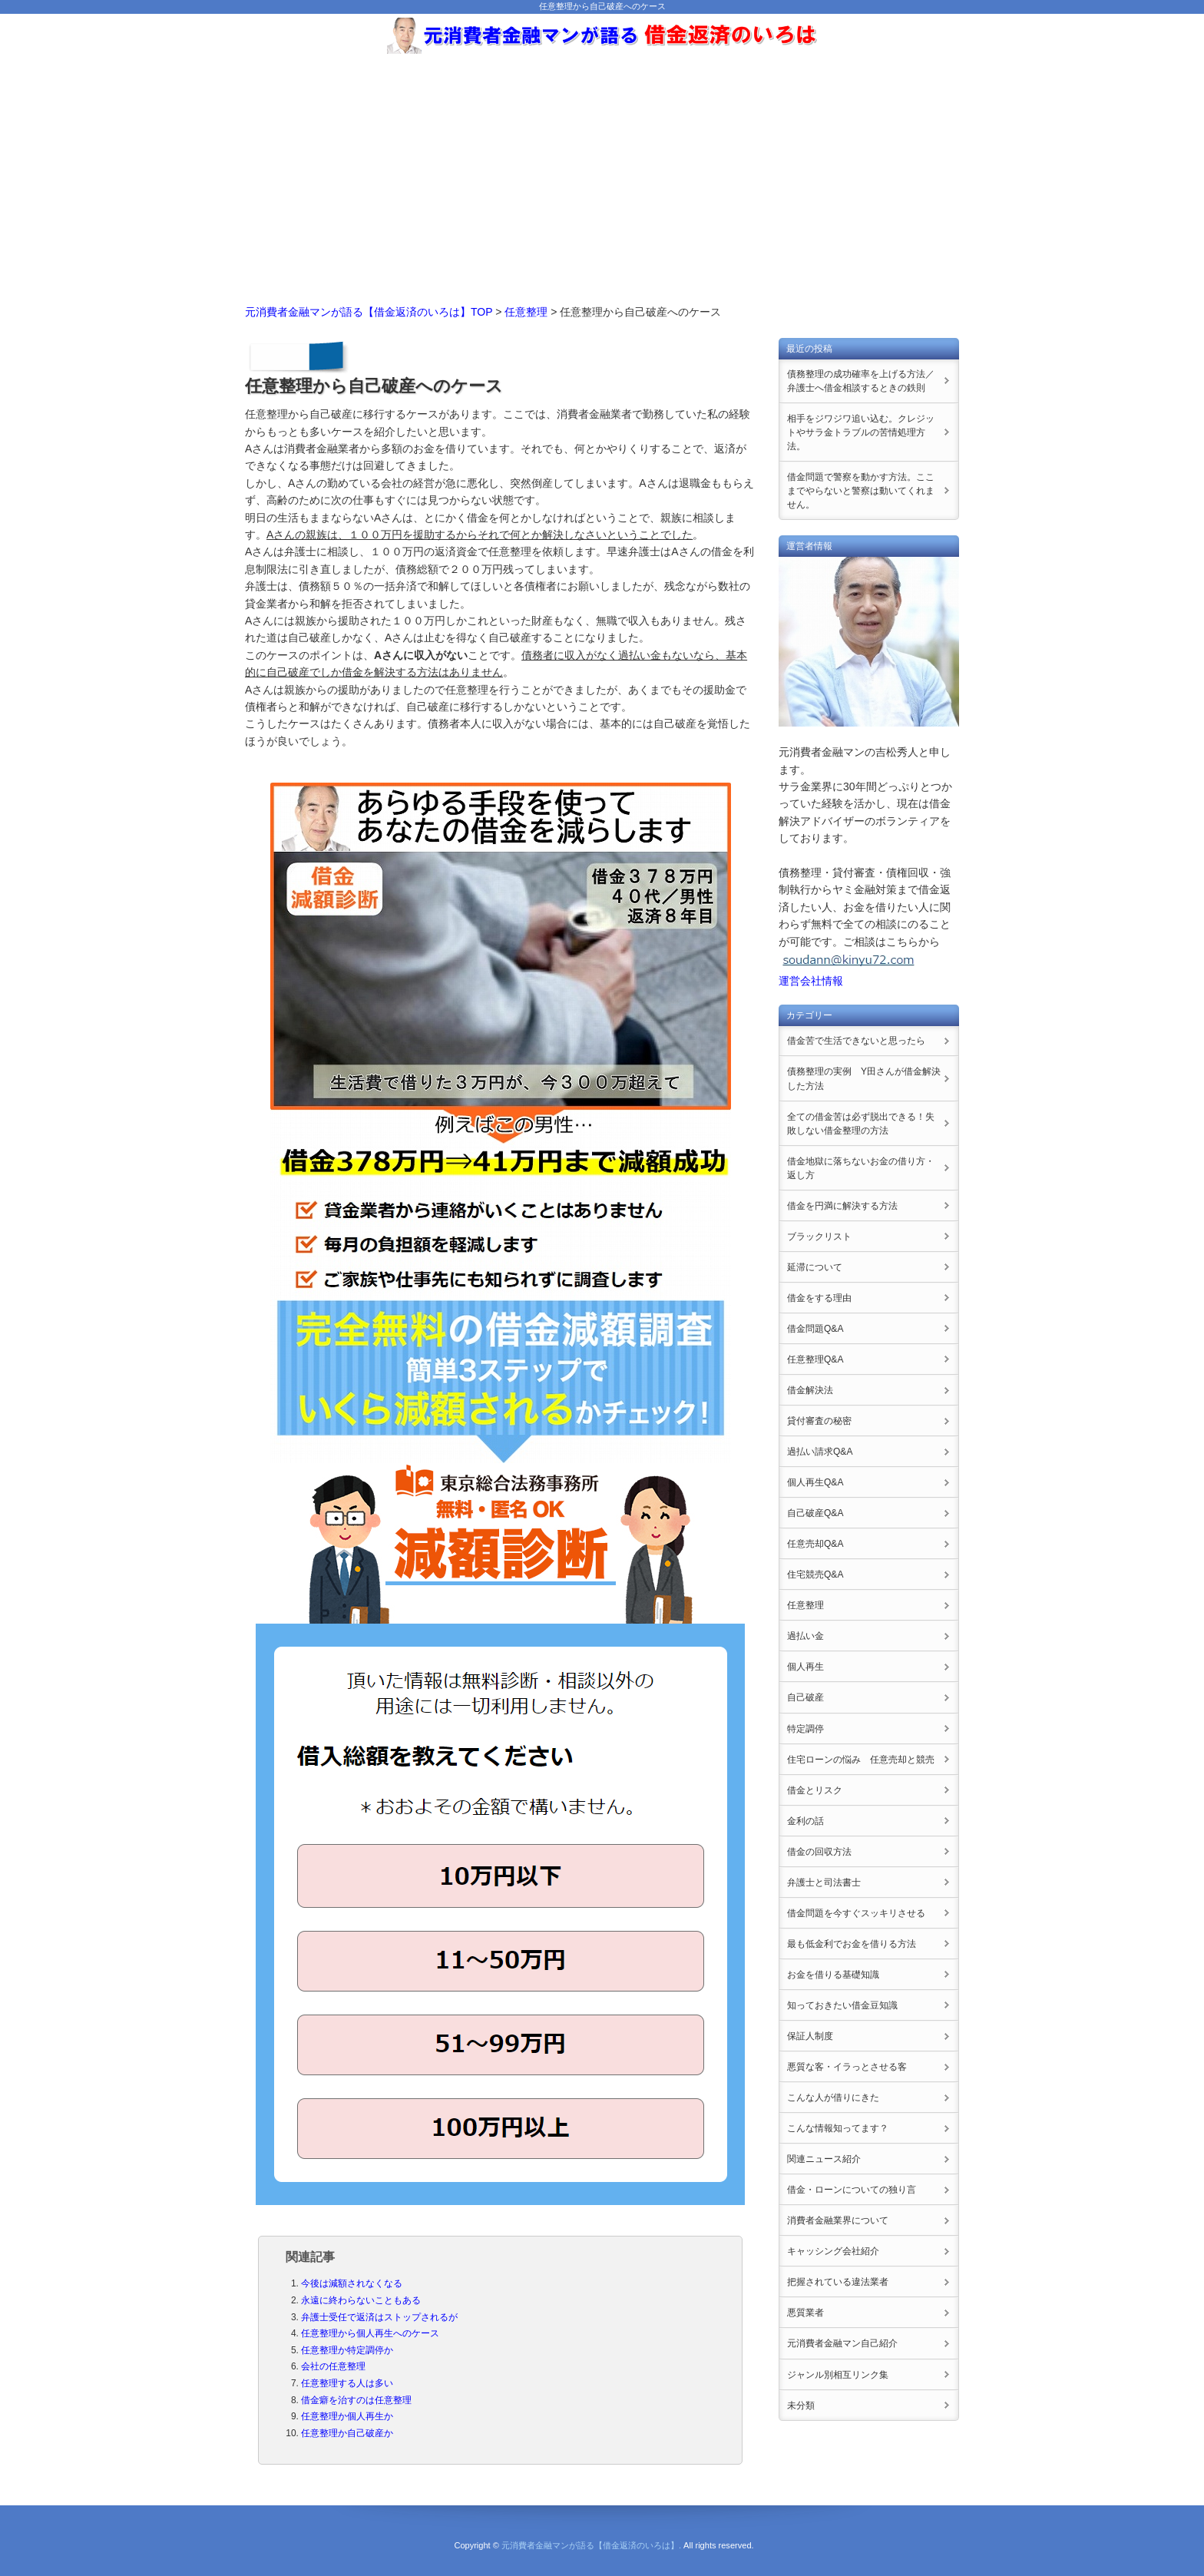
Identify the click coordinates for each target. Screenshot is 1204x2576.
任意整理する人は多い (347, 2383)
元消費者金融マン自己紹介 (842, 2343)
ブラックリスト (819, 1236)
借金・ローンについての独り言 (851, 2189)
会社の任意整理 (333, 2366)
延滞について (814, 1267)
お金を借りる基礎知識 (833, 1974)
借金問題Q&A (815, 1328)
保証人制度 (810, 2036)
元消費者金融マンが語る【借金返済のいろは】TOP (368, 312)
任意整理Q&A (815, 1359)
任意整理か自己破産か (347, 2433)
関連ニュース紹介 (824, 2159)
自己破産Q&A (815, 1513)
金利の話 (805, 1821)
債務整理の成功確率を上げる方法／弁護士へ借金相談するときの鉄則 (860, 381)
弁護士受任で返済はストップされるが (379, 2317)
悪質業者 (805, 2312)
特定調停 (805, 1728)
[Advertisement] (602, 172)
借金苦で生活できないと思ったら (856, 1040)
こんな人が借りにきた (833, 2097)
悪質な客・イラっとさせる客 (847, 2066)
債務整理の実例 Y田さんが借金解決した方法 (864, 1078)
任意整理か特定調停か (347, 2350)
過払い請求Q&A (819, 1451)
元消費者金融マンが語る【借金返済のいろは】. (591, 2545)
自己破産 (805, 1697)
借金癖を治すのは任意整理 (356, 2400)
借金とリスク (814, 1790)
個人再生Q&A (815, 1482)
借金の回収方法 (819, 1851)
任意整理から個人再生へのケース (370, 2333)
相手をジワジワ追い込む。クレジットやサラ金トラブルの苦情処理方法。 (860, 432)
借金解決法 (810, 1390)
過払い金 (805, 1636)
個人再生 (805, 1666)
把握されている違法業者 (837, 2281)
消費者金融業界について (837, 2220)
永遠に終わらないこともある (361, 2300)
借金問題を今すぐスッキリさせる (856, 1913)
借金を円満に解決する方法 (842, 1205)
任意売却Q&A (815, 1543)
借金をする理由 (819, 1298)
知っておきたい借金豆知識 (842, 2005)
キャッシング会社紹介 (833, 2251)
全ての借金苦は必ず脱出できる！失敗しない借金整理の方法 (860, 1123)
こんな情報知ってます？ (837, 2128)
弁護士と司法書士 (824, 1882)
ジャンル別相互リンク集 (837, 2374)
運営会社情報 (811, 981)
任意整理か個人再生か (347, 2416)
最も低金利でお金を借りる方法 (851, 1944)
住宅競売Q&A (815, 1574)
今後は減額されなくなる (351, 2283)
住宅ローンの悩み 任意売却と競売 (860, 1759)
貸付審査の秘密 (819, 1420)
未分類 (801, 2405)
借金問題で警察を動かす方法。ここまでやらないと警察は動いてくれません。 (860, 491)
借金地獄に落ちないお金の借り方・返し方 (860, 1168)
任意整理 (525, 312)
